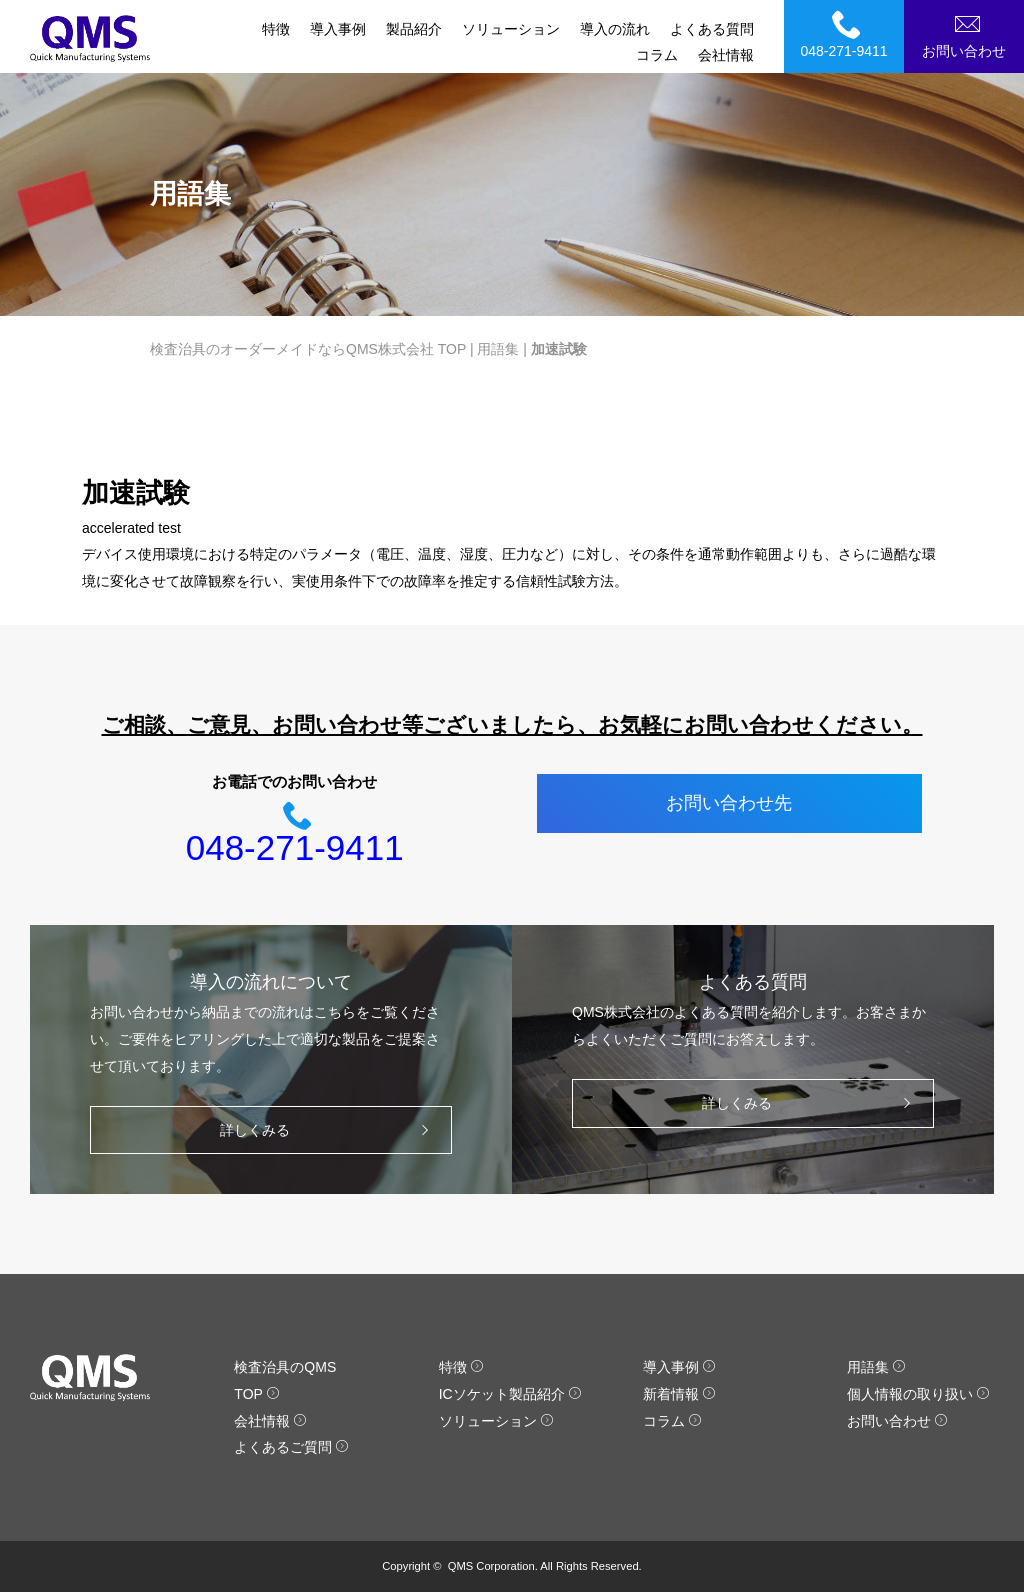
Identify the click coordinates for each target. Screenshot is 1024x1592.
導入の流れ (615, 29)
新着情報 (679, 1394)
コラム (657, 55)
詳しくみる (329, 1130)
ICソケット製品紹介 (510, 1394)
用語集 (498, 349)
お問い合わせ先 (729, 803)
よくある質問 (712, 29)
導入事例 (338, 29)
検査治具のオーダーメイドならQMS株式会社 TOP (308, 349)
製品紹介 (414, 29)
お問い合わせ (967, 34)
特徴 (276, 29)
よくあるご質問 (291, 1447)
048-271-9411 (847, 34)
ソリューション (511, 29)
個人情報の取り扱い (918, 1394)
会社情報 (726, 55)
